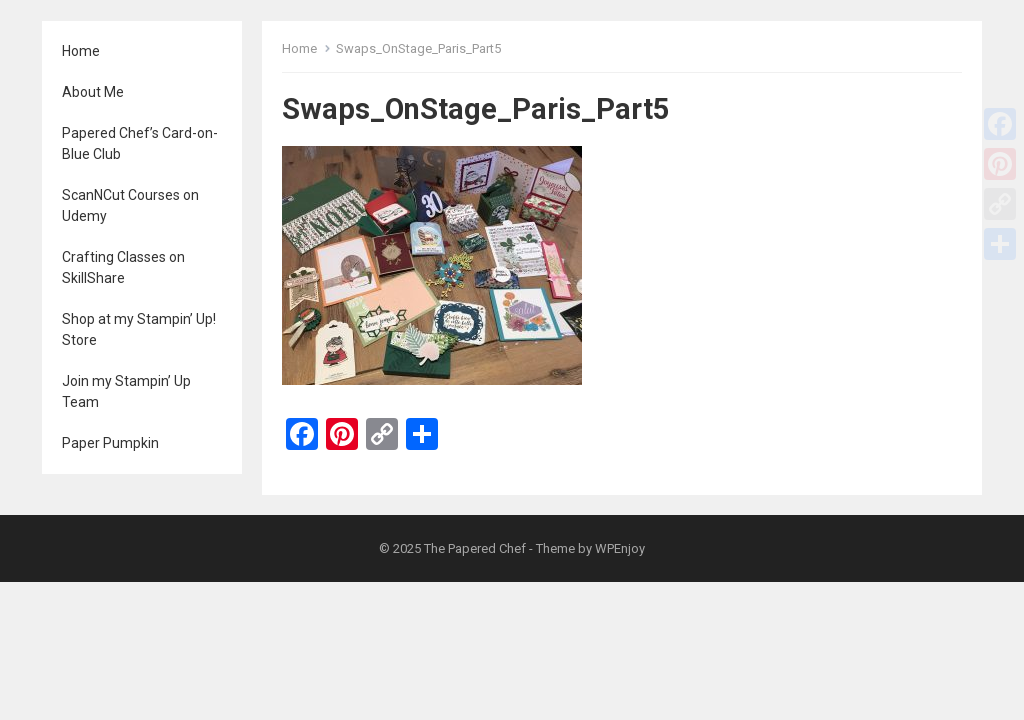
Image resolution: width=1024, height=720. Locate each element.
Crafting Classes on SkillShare (123, 267)
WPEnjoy (620, 548)
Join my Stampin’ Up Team (126, 391)
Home (81, 51)
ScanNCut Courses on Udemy (130, 205)
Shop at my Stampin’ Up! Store (139, 329)
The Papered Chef (475, 548)
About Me (93, 92)
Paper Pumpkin (110, 443)
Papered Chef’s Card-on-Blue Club (140, 143)
